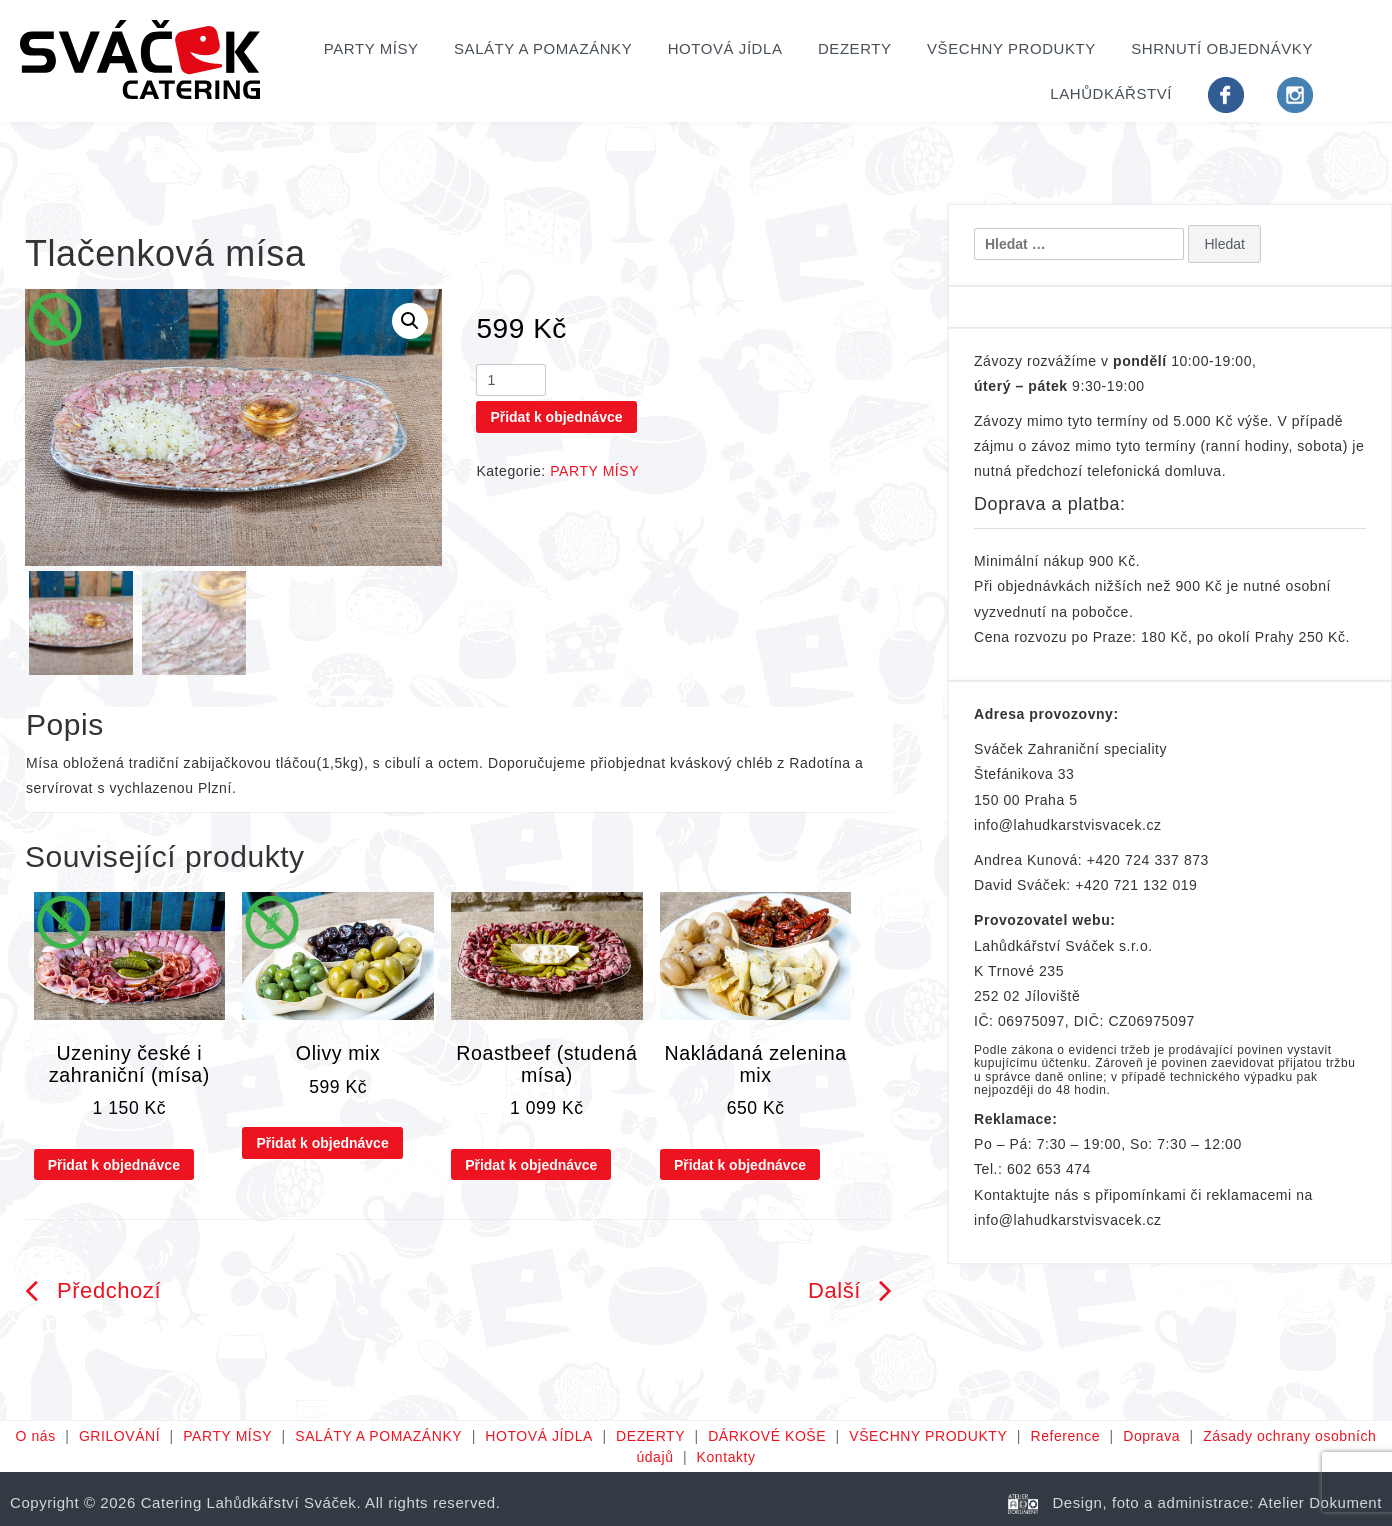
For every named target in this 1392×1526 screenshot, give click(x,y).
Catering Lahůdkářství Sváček (249, 1502)
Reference (1065, 1436)
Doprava (1151, 1436)
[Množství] (511, 380)
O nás (36, 1436)
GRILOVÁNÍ (119, 1436)
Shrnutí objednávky (1222, 48)
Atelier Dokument (1320, 1502)
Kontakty (726, 1457)
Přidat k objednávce (556, 417)
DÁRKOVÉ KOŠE (767, 1436)
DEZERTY (855, 48)
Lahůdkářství (1111, 93)
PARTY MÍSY (371, 48)
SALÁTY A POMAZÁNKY (543, 48)
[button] (410, 321)
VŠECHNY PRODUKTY (1011, 48)
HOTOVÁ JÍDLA (725, 48)
